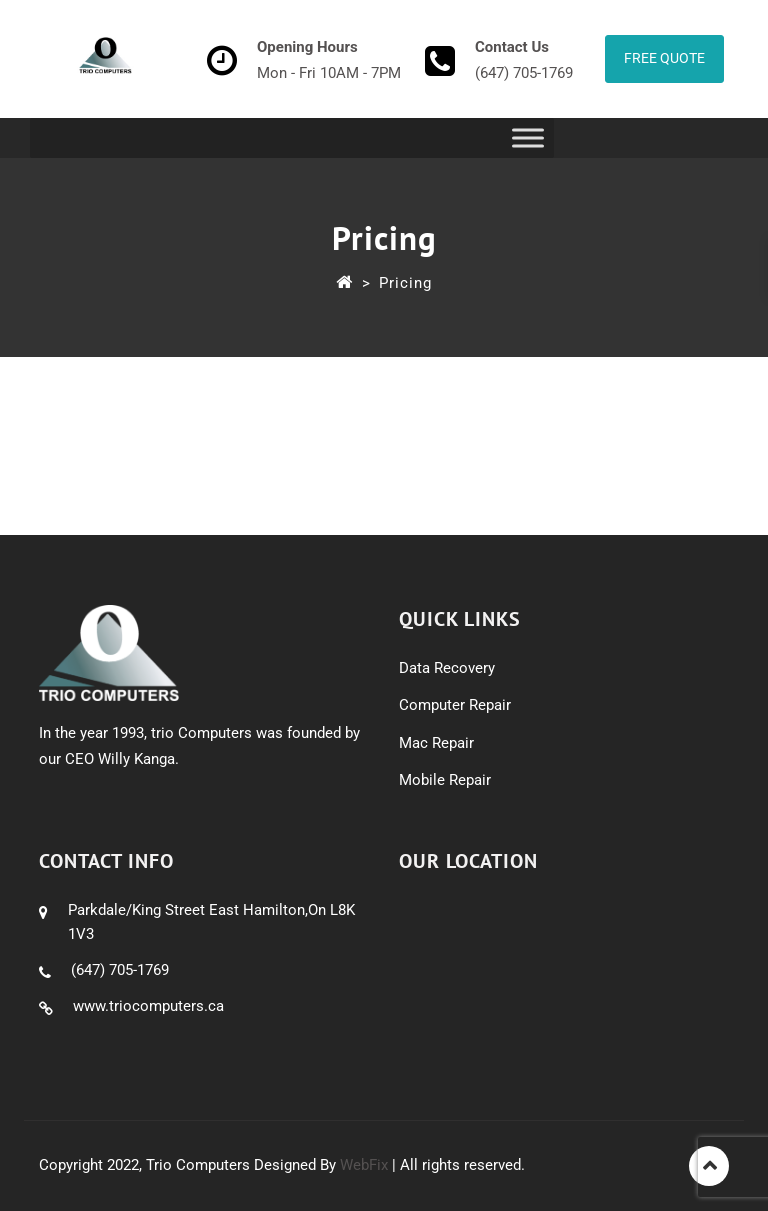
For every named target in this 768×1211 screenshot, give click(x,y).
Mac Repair (436, 743)
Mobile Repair (445, 780)
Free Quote (664, 58)
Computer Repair (455, 705)
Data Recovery (447, 668)
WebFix (364, 1165)
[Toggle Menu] (528, 137)
